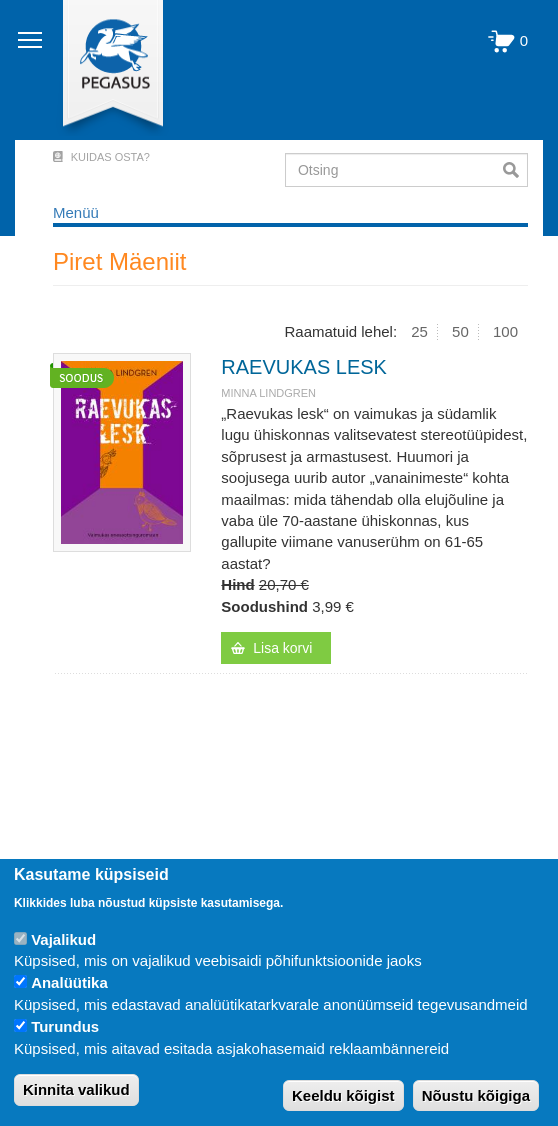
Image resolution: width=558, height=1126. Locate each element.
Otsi (515, 170)
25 (419, 331)
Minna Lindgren (268, 393)
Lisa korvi (282, 648)
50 (460, 331)
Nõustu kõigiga (476, 1095)
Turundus (65, 1026)
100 (505, 331)
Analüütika (69, 982)
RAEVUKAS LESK (304, 367)
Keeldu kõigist (343, 1095)
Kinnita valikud (76, 1089)
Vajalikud (63, 939)
